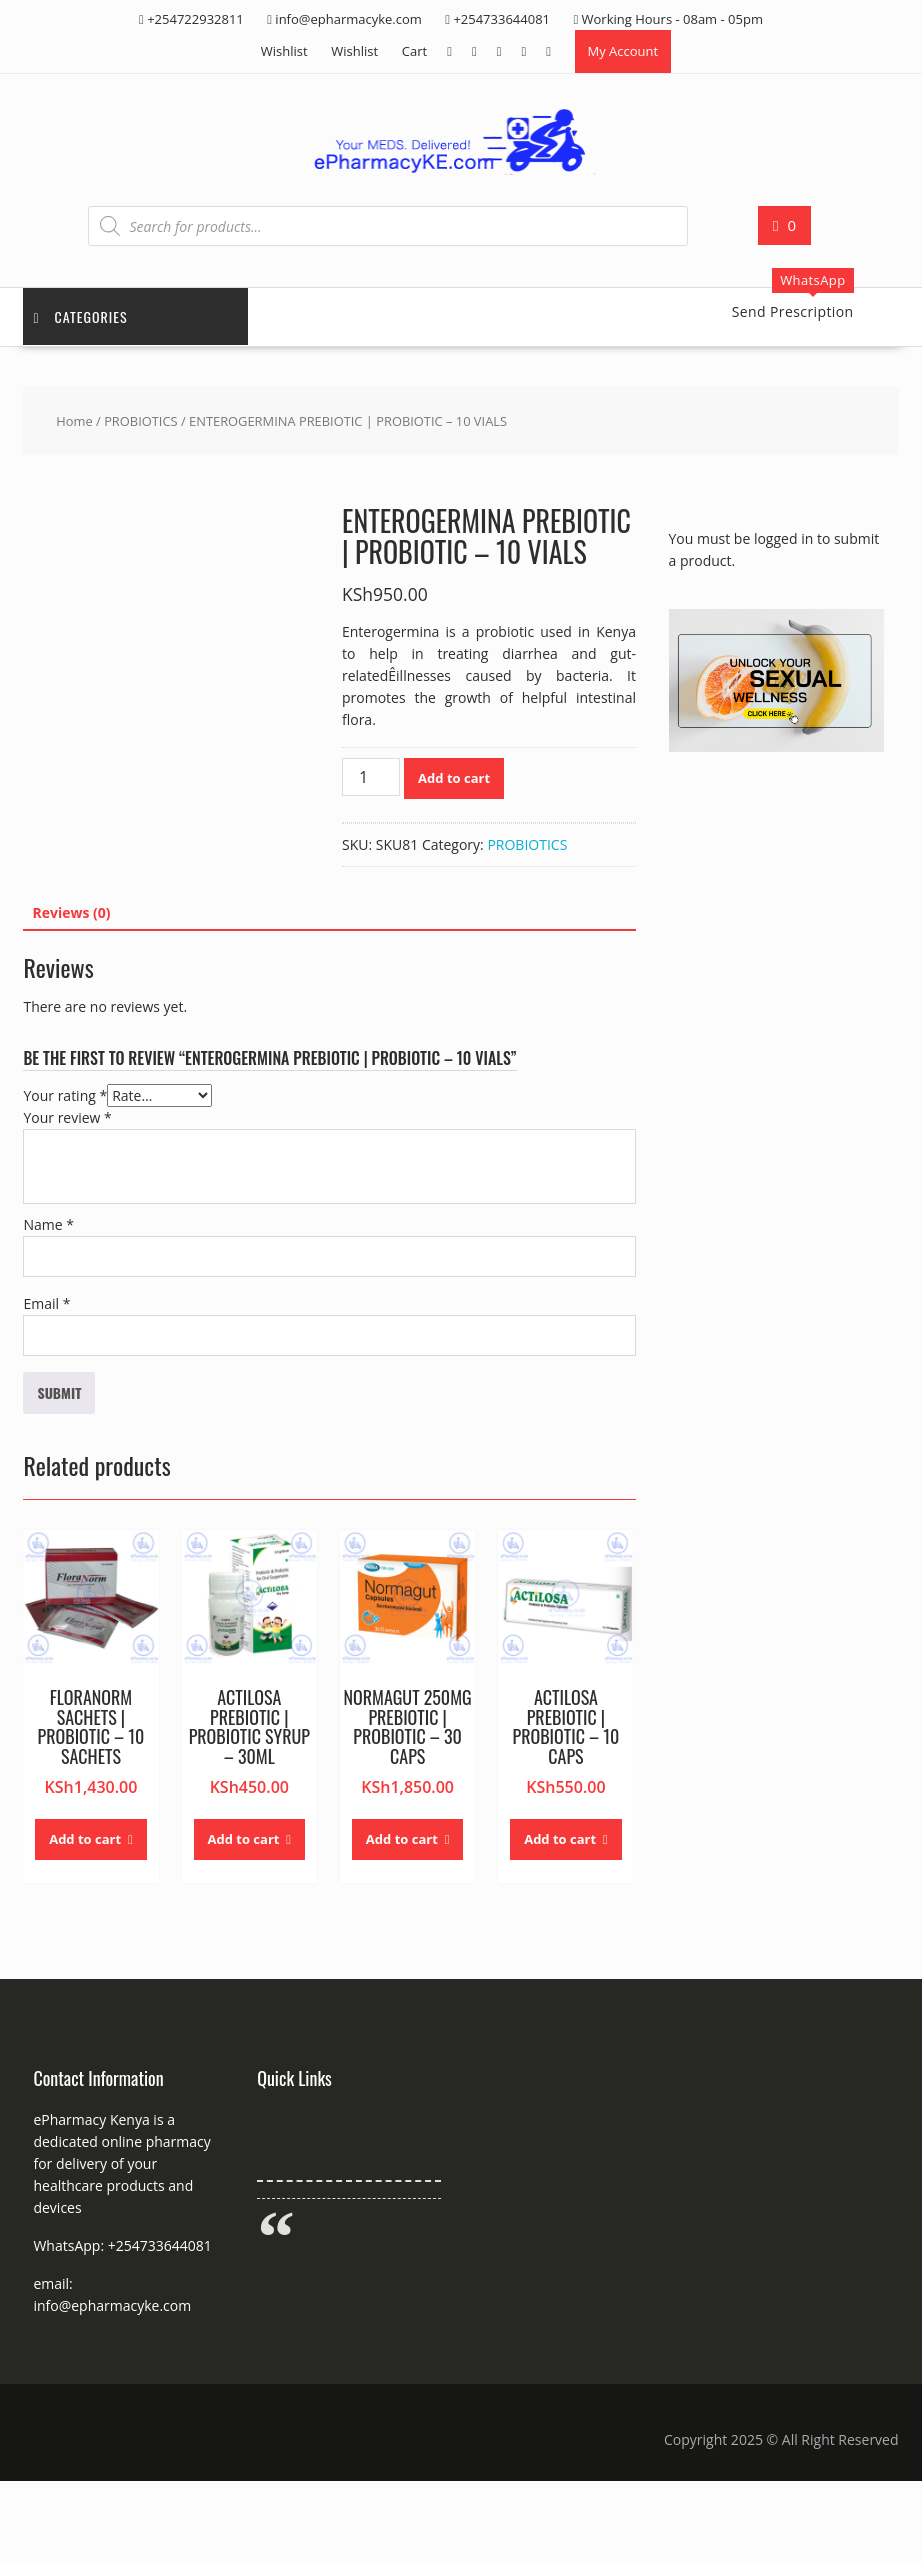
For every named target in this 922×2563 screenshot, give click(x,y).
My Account (623, 51)
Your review (67, 1117)
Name (48, 1224)
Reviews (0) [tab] (71, 912)
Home (74, 421)
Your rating (65, 1095)
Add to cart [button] (85, 1839)
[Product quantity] (371, 777)
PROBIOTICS (141, 421)
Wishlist (284, 51)
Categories (80, 316)
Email (46, 1303)
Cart (414, 51)
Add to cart (454, 778)
